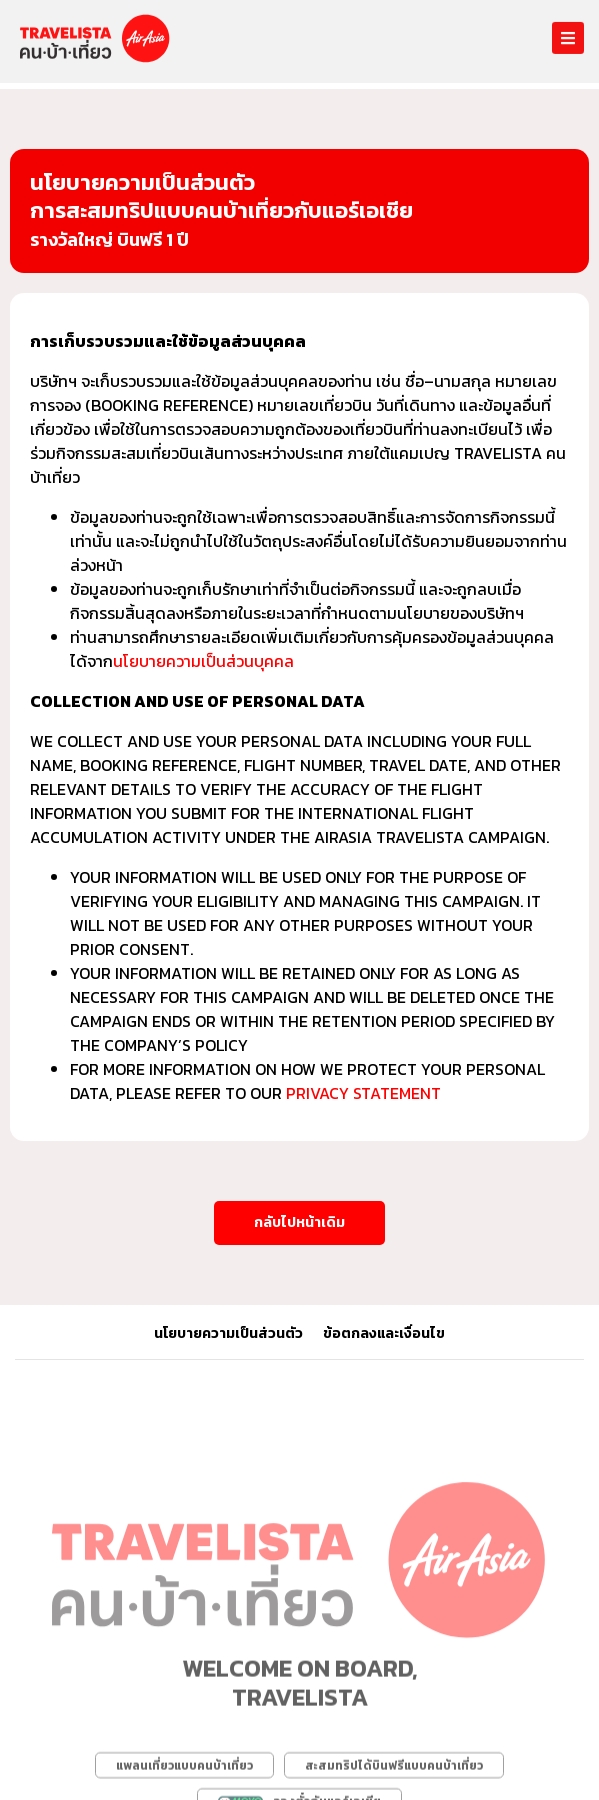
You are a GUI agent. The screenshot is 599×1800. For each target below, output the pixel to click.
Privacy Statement (363, 1093)
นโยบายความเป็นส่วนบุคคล (203, 661)
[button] (299, 1223)
